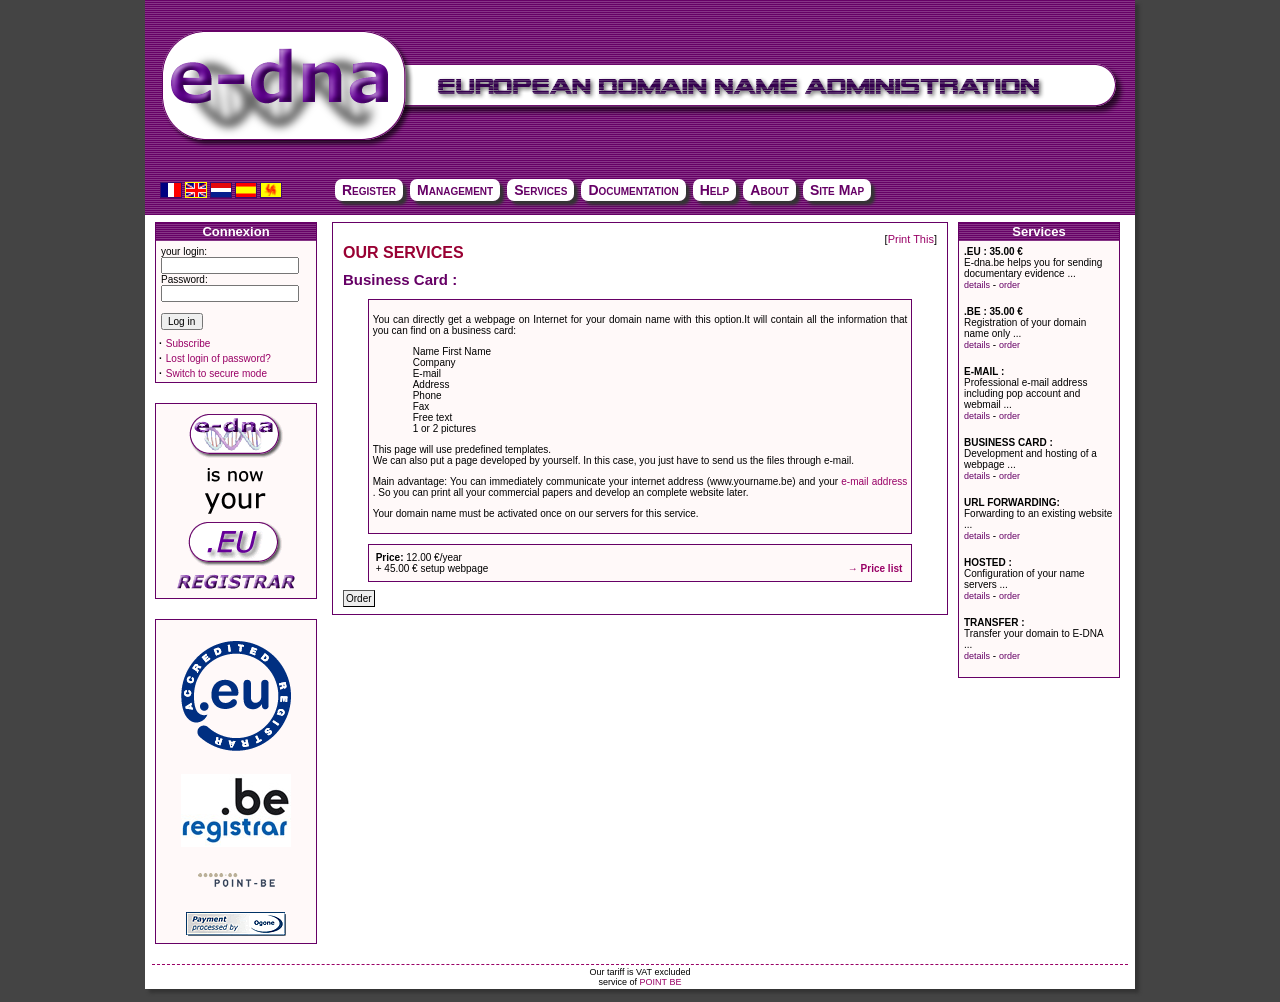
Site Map (837, 190)
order (1009, 285)
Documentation (633, 190)
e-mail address (874, 481)
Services (540, 190)
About (769, 190)
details (977, 285)
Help (715, 190)
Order (359, 598)
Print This (911, 239)
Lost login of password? (218, 358)
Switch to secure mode (216, 373)
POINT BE (661, 982)
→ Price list (875, 568)
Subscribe (188, 343)
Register (369, 190)
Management (455, 190)
